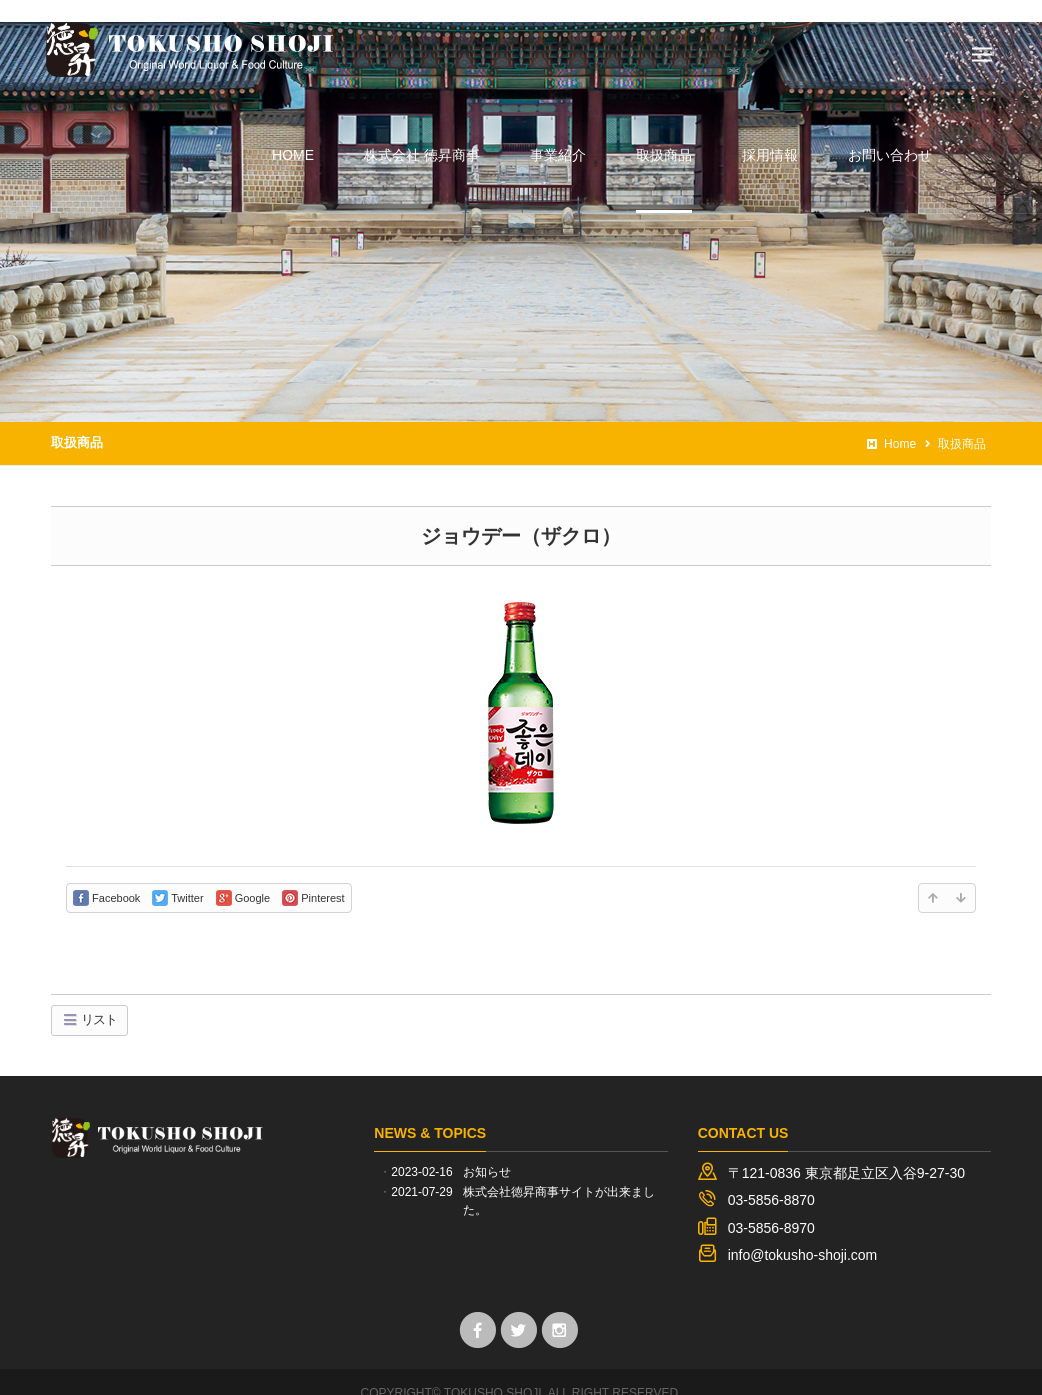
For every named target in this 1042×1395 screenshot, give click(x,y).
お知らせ (487, 1150)
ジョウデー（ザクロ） (521, 513)
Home (891, 422)
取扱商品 (77, 420)
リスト (89, 997)
